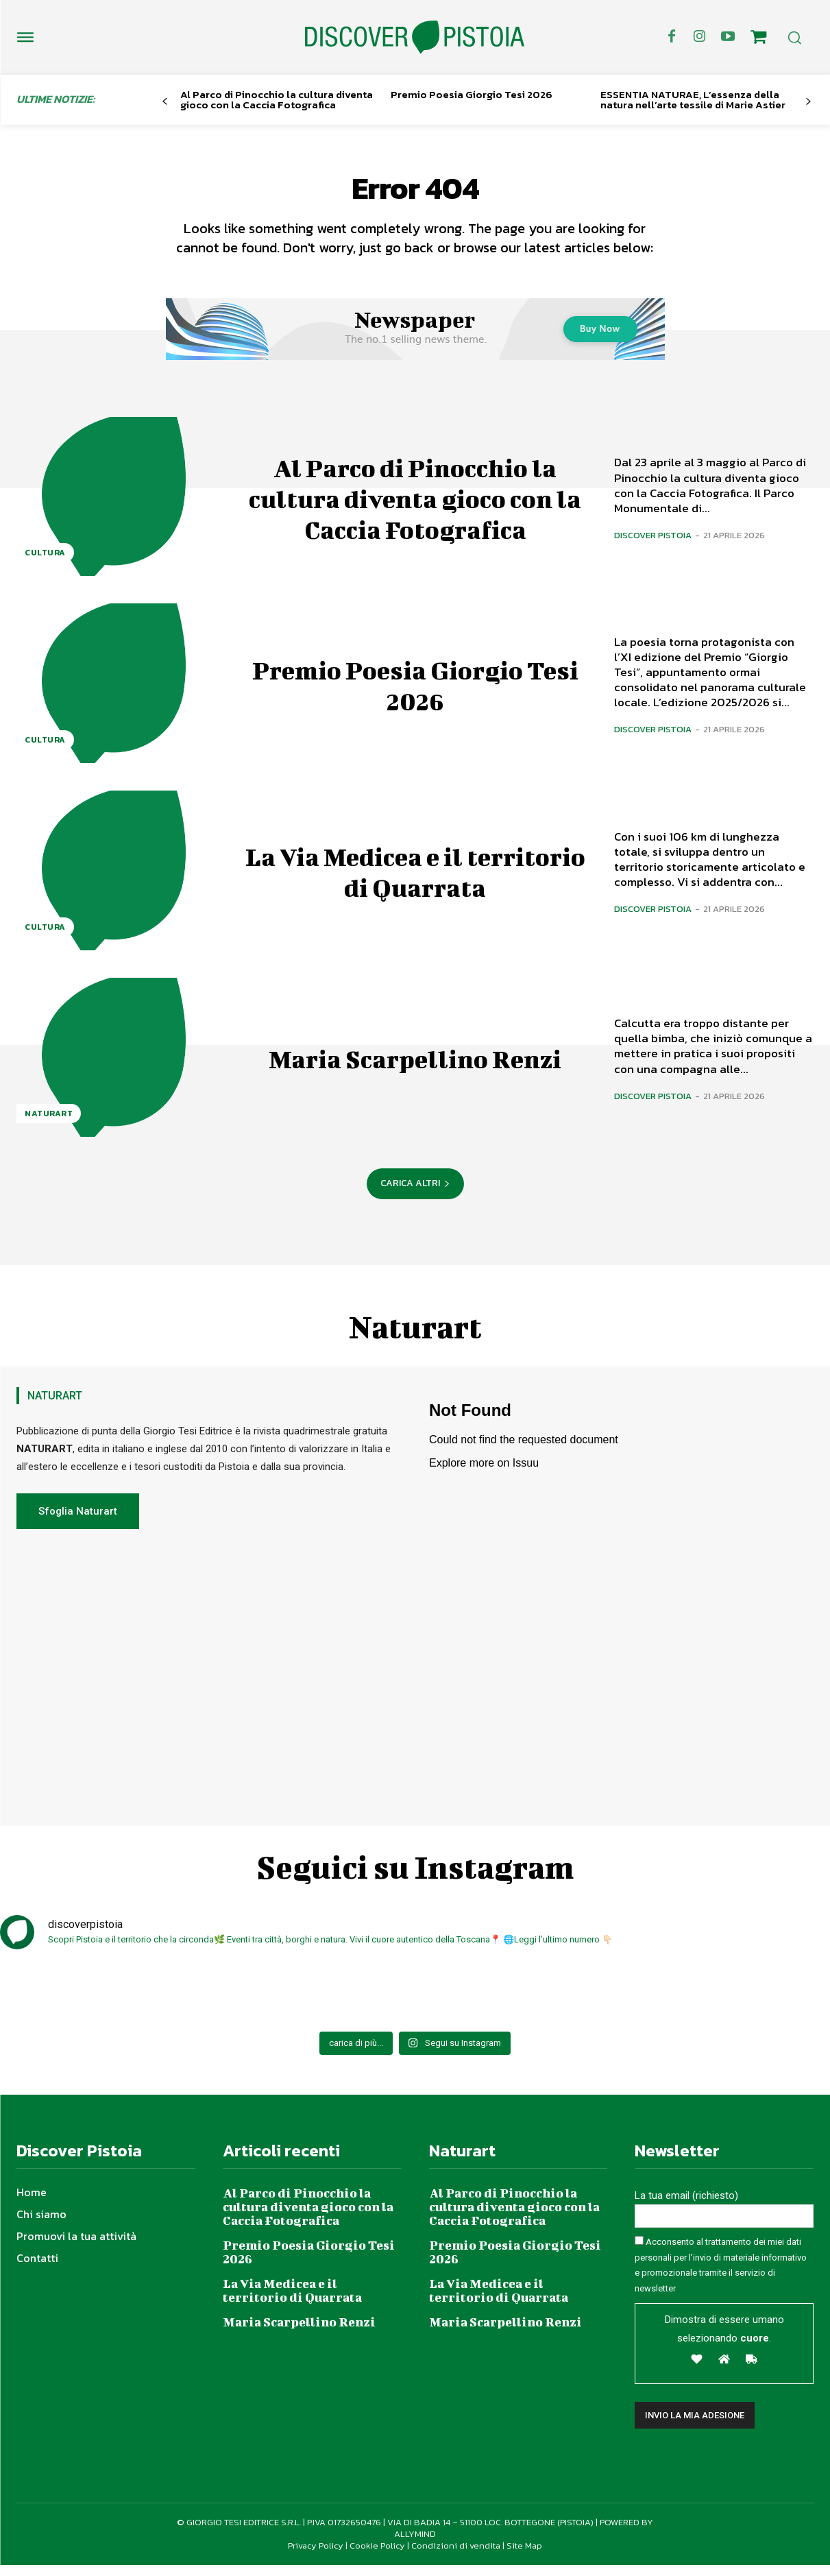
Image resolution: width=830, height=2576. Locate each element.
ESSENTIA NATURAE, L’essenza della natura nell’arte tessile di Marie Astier (692, 99)
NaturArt (49, 1124)
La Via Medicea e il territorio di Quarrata (415, 880)
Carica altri (415, 1194)
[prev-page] (164, 101)
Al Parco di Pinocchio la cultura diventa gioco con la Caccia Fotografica (276, 99)
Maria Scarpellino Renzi (415, 1068)
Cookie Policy (377, 2555)
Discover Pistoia (653, 546)
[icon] (759, 39)
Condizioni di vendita (455, 2555)
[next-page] (808, 101)
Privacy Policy (315, 2555)
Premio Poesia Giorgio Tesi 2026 (471, 94)
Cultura (45, 563)
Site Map (524, 2555)
